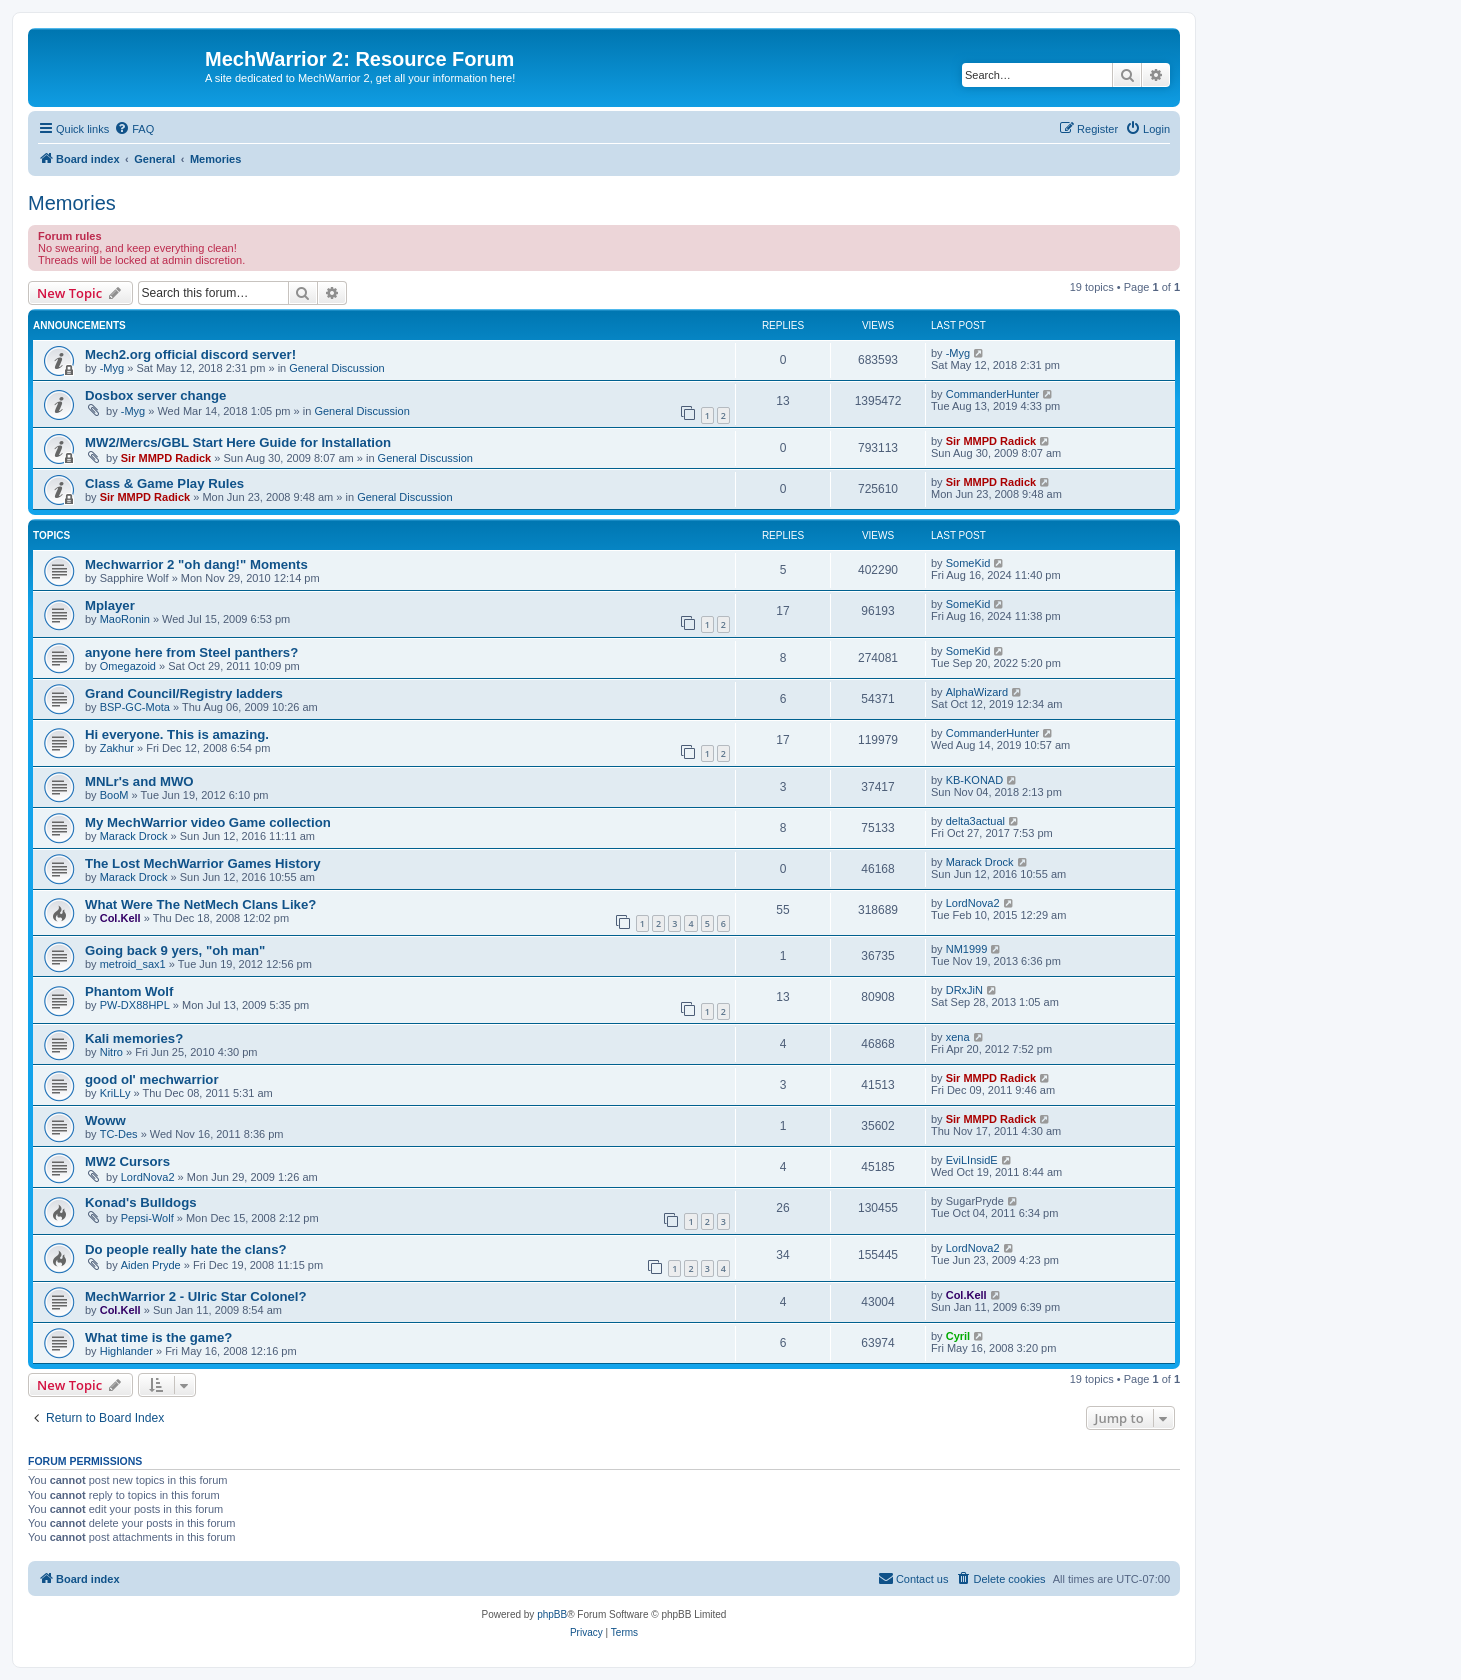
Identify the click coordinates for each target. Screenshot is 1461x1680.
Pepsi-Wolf (147, 1218)
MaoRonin (125, 619)
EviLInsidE (972, 1160)
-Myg (112, 368)
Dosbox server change (155, 395)
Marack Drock (134, 836)
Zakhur (117, 748)
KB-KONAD (974, 780)
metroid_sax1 (133, 964)
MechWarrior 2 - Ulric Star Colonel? (196, 1296)
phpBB (552, 1614)
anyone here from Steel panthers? (191, 652)
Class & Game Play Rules (164, 483)
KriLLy (115, 1093)
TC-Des (119, 1134)
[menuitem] (134, 129)
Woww (105, 1120)
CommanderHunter (993, 394)
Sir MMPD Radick (166, 458)
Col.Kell (120, 918)
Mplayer (110, 605)
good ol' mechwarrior (152, 1079)
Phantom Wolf (129, 991)
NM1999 (967, 949)
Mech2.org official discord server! (190, 354)
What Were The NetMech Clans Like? (200, 904)
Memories (72, 203)
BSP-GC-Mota (135, 707)
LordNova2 (973, 903)
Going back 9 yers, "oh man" (175, 950)
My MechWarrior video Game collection (208, 822)
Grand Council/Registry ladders (184, 693)
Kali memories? (134, 1038)
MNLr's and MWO (139, 781)
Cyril (958, 1336)
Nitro (111, 1052)
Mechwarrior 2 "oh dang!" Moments (196, 564)
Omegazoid (128, 666)
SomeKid (968, 563)
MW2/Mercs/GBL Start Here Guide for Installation (238, 442)
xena (958, 1037)
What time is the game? (158, 1337)
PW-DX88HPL (135, 1005)
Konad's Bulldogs (141, 1202)
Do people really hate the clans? (186, 1249)
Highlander (126, 1351)
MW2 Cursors (127, 1161)
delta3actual (975, 821)
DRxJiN (964, 990)
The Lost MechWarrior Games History (202, 863)
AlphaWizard (977, 692)
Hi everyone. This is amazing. (177, 734)
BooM (114, 795)
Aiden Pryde (151, 1265)
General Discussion (336, 368)
